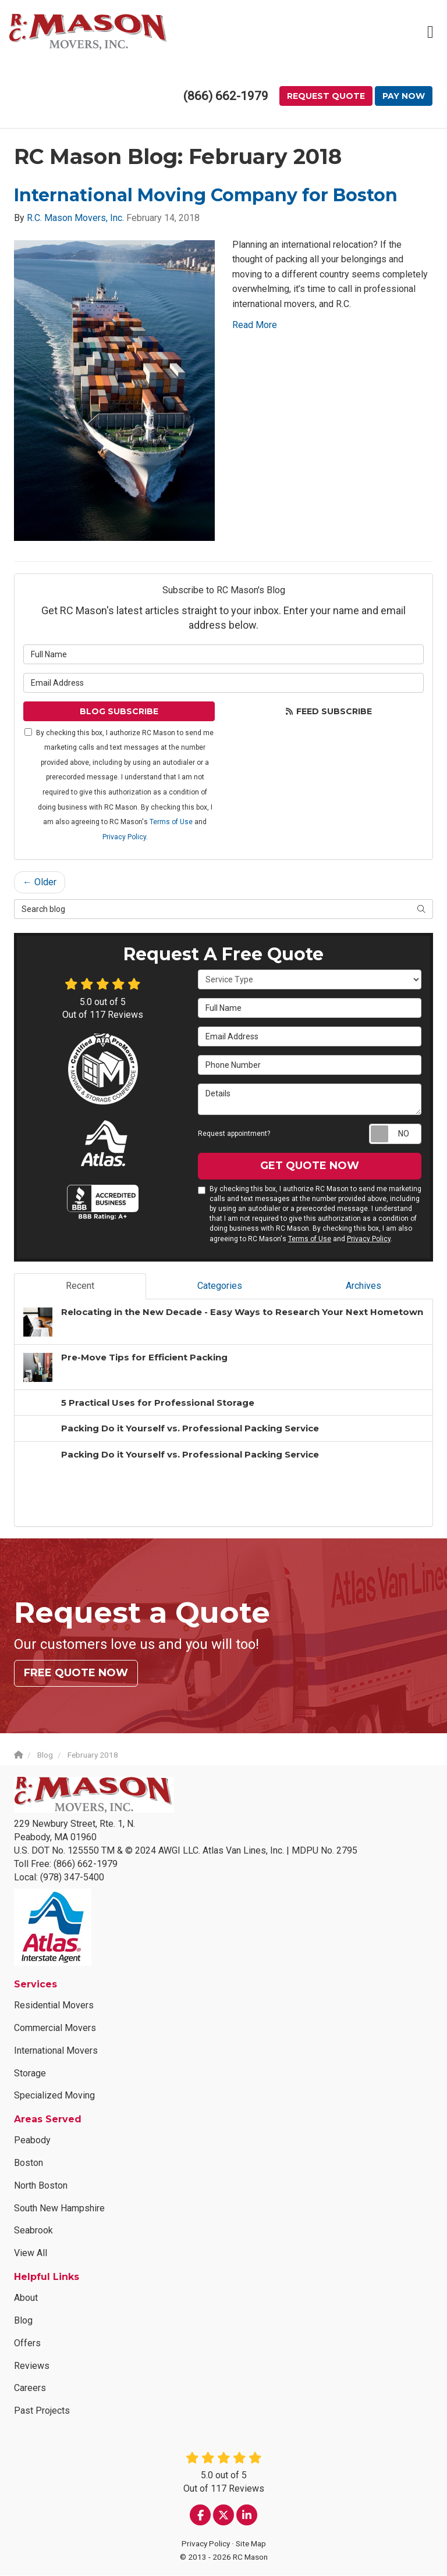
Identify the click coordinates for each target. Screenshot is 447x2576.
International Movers (56, 2050)
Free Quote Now (76, 1672)
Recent (80, 1285)
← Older (39, 882)
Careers (30, 2388)
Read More (254, 324)
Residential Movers (54, 2005)
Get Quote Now (309, 1165)
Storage (30, 2073)
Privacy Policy (124, 837)
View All (30, 2253)
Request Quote (307, 96)
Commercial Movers (55, 2027)
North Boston (41, 2185)
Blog (23, 2320)
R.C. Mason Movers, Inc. (75, 218)
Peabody (32, 2140)
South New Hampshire (59, 2208)
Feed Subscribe (328, 711)
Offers (27, 2343)
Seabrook (33, 2230)
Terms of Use (171, 822)
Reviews (31, 2365)
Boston (28, 2162)
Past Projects (42, 2411)
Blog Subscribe (119, 711)
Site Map (251, 2544)
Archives (363, 1285)
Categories (219, 1285)
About (26, 2298)
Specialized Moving (54, 2095)
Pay (385, 96)
